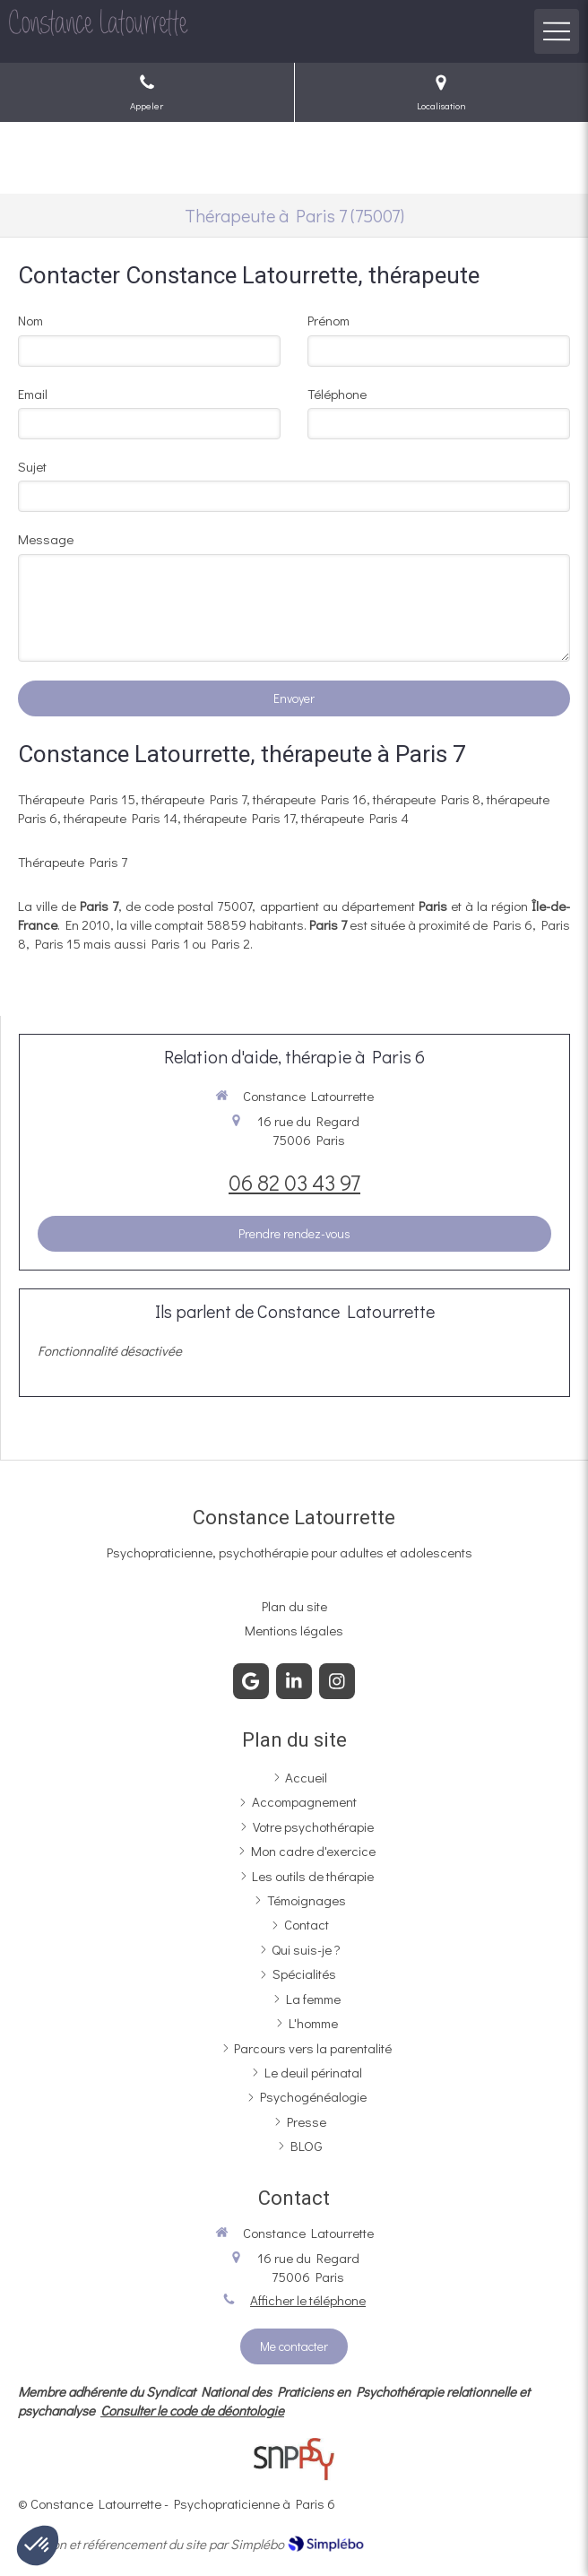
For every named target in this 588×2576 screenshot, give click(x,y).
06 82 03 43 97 (294, 1182)
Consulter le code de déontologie (192, 2410)
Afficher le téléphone (308, 2300)
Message (46, 539)
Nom (30, 320)
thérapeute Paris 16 (310, 799)
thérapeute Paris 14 (120, 818)
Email (33, 394)
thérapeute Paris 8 (426, 799)
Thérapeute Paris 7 (72, 862)
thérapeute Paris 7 (194, 799)
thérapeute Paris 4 (355, 818)
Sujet (32, 466)
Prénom (328, 320)
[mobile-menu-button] (556, 31)
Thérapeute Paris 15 (76, 799)
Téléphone (337, 394)
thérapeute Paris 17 (239, 818)
